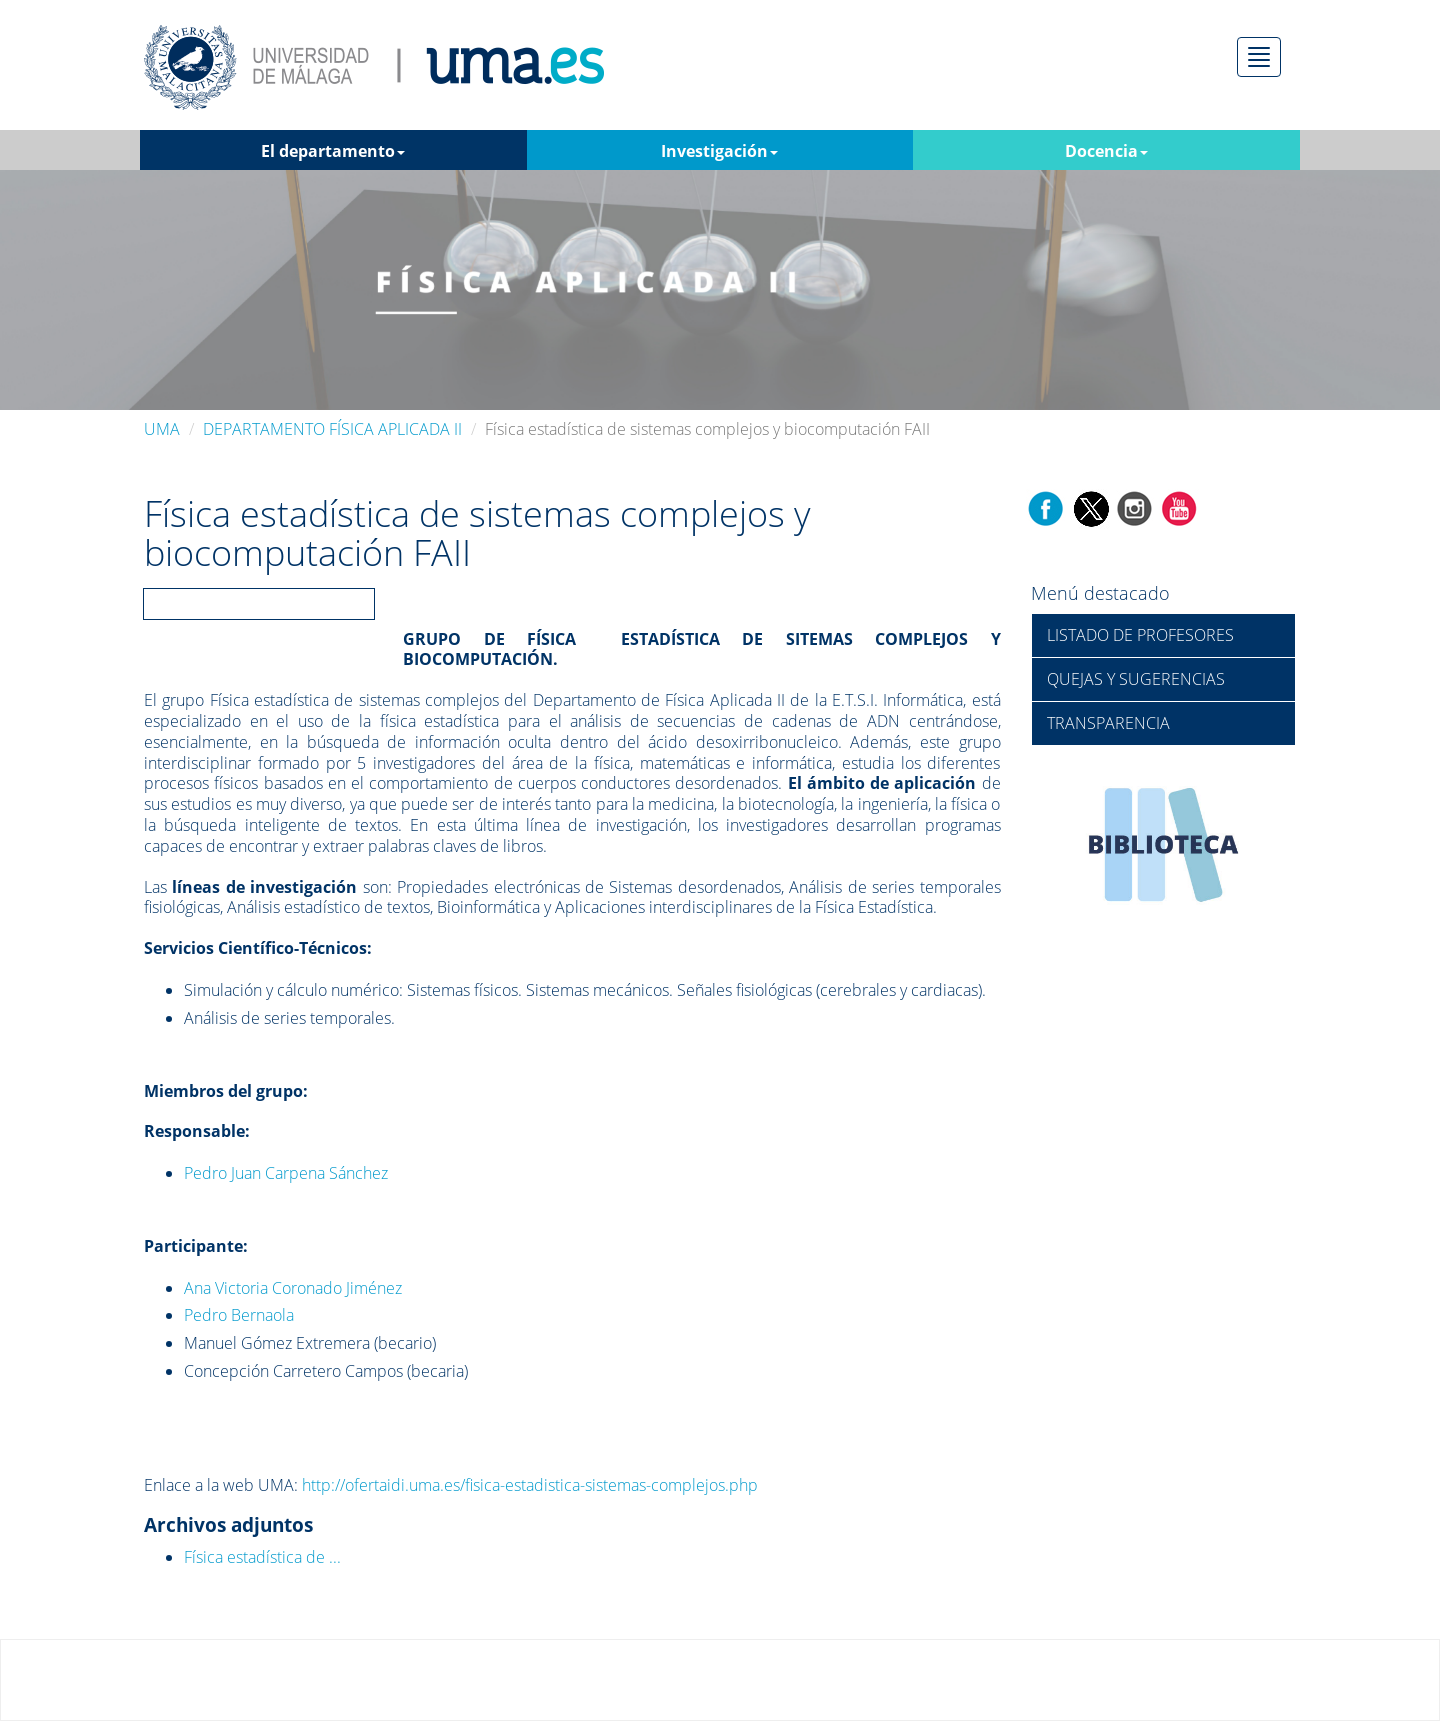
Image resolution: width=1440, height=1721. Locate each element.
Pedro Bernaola (239, 1315)
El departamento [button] (333, 151)
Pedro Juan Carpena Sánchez (286, 1173)
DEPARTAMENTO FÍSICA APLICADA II (332, 429)
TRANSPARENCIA (1108, 723)
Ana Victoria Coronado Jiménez (293, 1288)
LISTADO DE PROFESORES (1140, 635)
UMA (162, 429)
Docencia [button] (1106, 151)
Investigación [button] (719, 151)
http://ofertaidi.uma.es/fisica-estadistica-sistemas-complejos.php (530, 1485)
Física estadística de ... (262, 1557)
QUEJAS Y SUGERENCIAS (1136, 679)
